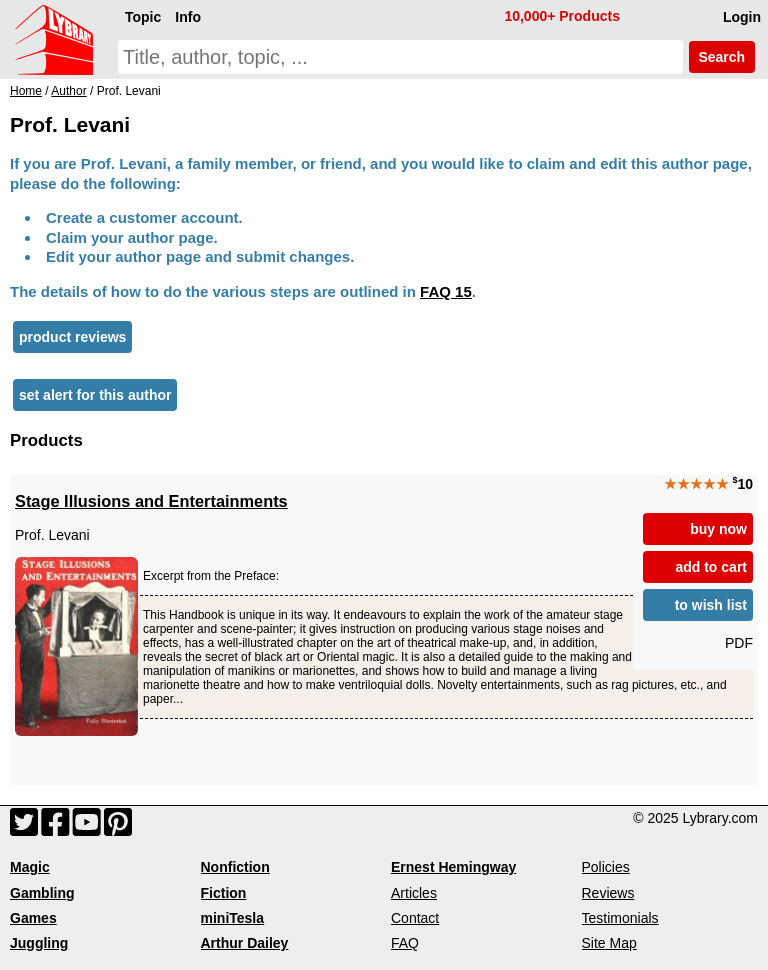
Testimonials (620, 918)
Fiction (224, 893)
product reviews (72, 337)
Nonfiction (235, 867)
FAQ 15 (446, 291)
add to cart (711, 567)
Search (722, 57)
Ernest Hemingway (453, 867)
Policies (606, 867)
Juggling (39, 943)
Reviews (608, 893)
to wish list (711, 605)
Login (742, 17)
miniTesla (233, 918)
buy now (718, 529)
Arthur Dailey (245, 943)
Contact (415, 918)
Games (33, 918)
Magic (30, 867)
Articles (414, 893)
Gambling (42, 893)
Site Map (609, 943)
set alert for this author (95, 395)
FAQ (405, 943)
